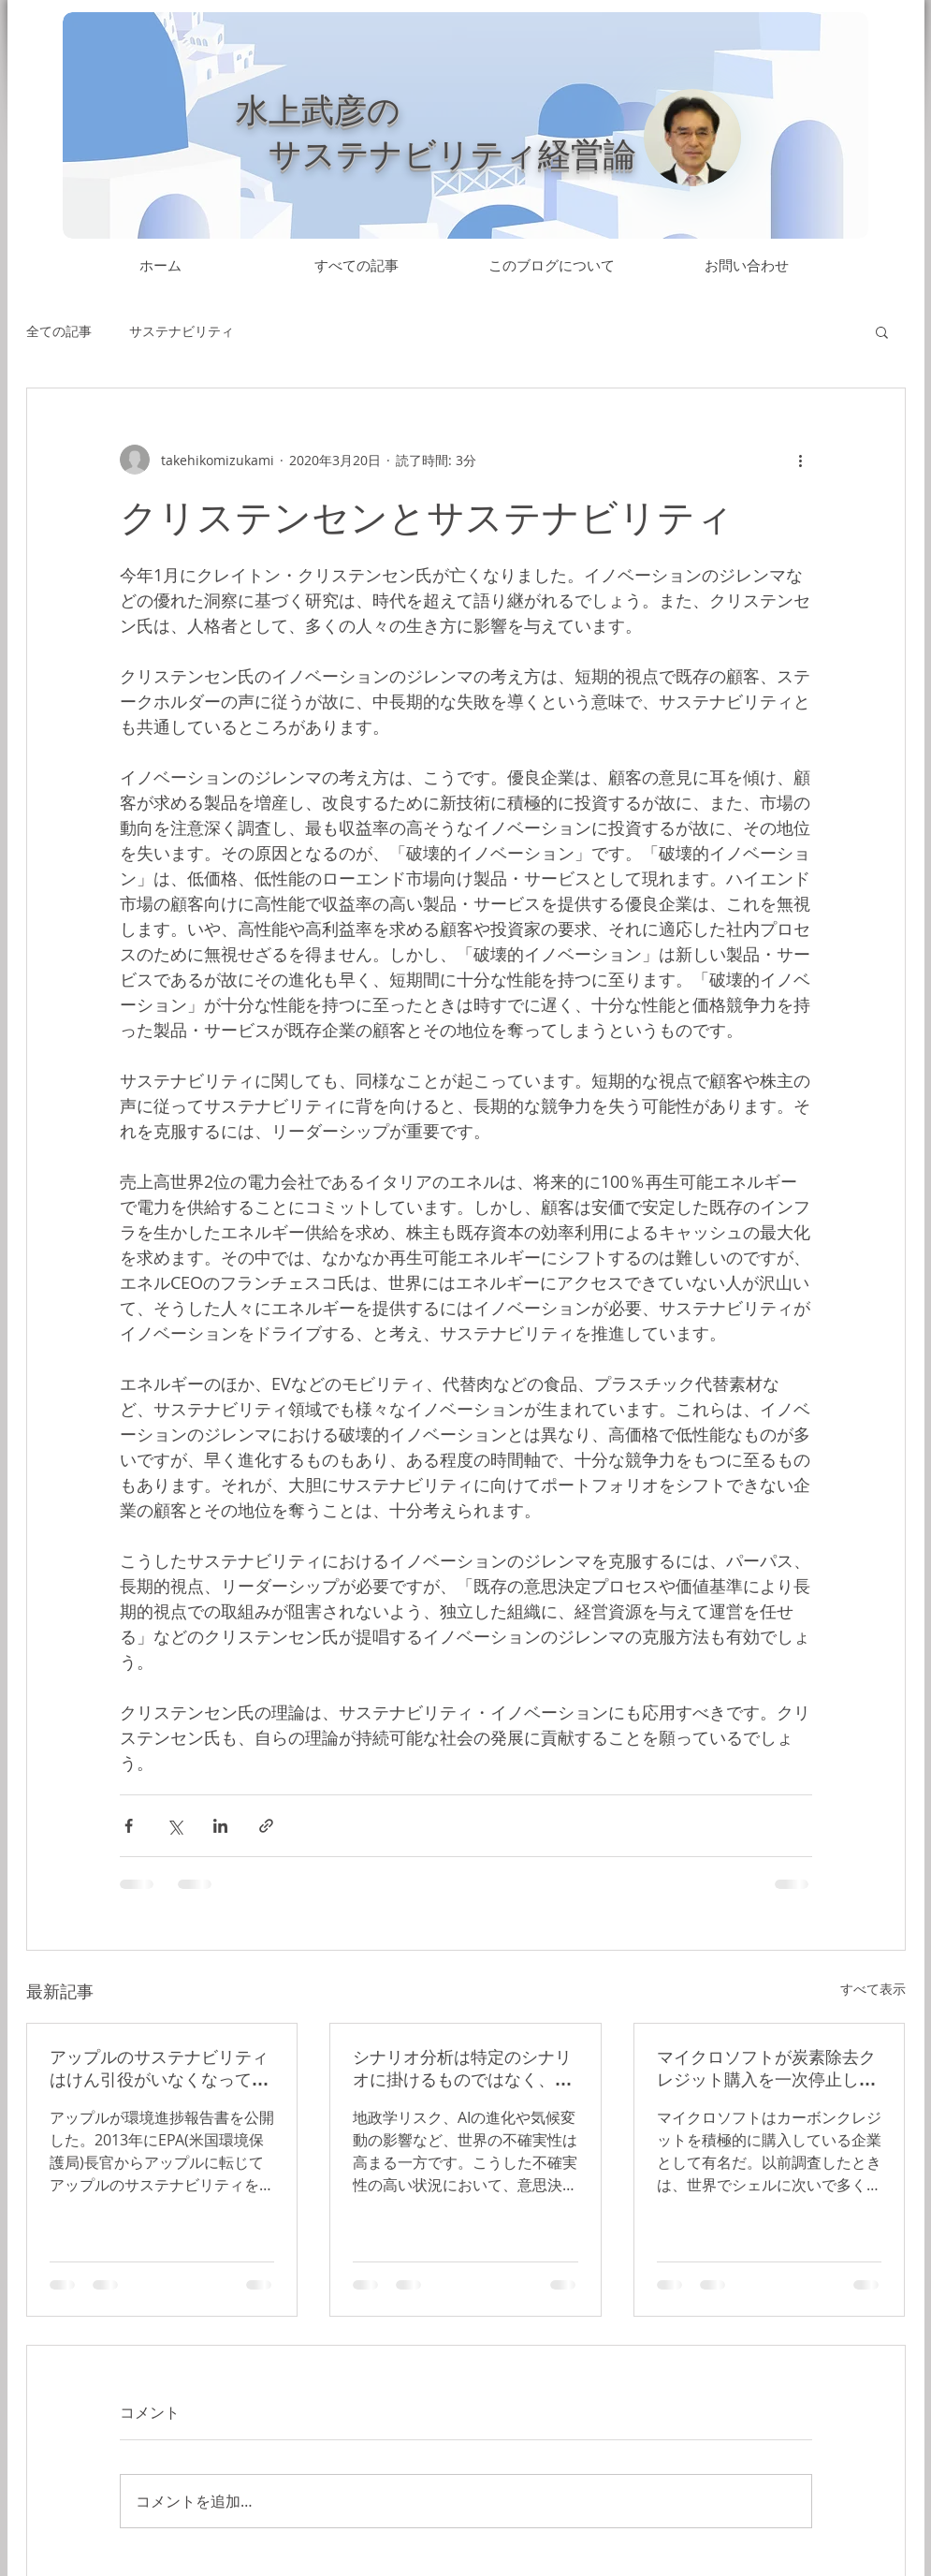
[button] (882, 331)
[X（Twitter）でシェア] (174, 1826)
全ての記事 (59, 331)
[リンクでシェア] (266, 1826)
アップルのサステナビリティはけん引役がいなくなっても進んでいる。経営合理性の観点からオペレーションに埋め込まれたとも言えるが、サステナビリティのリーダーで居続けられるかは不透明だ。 (159, 2069)
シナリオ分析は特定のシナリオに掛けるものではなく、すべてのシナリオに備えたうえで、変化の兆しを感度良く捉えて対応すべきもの (462, 2069)
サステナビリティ (181, 331)
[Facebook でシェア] (129, 1826)
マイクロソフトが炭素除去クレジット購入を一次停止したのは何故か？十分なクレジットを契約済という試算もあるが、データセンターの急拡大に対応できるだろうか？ (766, 2069)
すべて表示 (873, 1989)
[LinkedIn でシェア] (220, 1826)
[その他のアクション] (801, 459)
